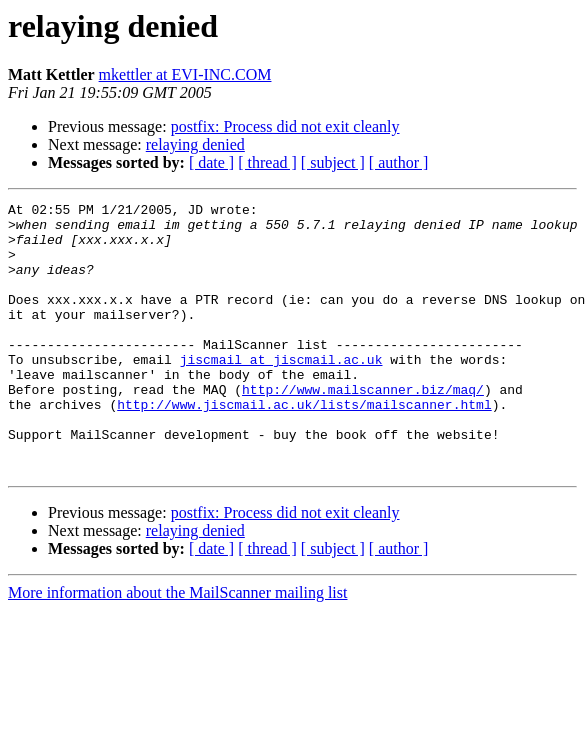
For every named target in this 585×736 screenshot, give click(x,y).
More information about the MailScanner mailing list (177, 646)
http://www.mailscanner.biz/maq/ (363, 428)
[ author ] (399, 162)
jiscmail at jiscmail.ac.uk (281, 392)
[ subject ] (333, 162)
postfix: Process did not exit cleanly (285, 126)
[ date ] (211, 162)
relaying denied (195, 144)
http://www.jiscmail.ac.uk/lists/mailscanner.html (304, 446)
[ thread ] (267, 162)
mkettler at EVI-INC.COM (185, 74)
